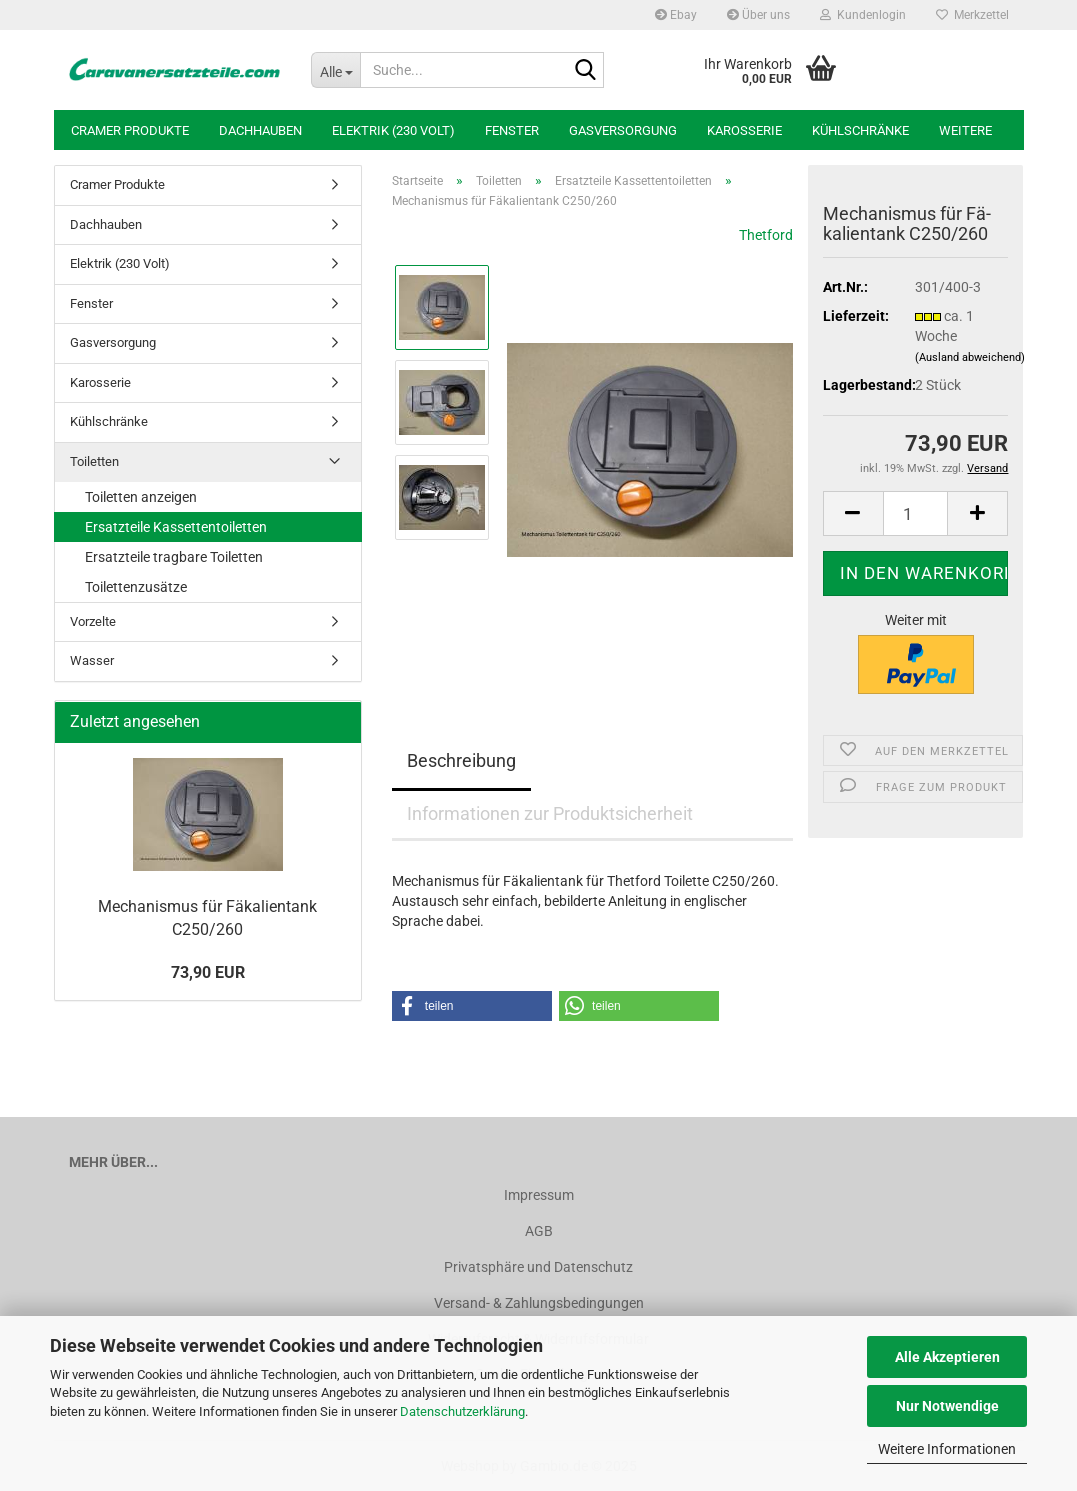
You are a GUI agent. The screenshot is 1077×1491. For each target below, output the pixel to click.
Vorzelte (93, 621)
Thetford (766, 235)
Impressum (539, 1195)
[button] (853, 513)
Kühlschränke (860, 130)
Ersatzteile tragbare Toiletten (174, 557)
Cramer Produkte (130, 130)
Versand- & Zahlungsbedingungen (539, 1303)
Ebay (676, 15)
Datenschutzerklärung (462, 1411)
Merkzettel (972, 15)
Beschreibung (461, 760)
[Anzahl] (916, 513)
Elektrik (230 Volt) (393, 130)
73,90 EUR (208, 972)
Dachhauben (260, 130)
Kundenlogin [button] (863, 15)
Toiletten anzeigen (141, 497)
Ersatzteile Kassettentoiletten (176, 527)
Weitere (965, 130)
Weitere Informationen (947, 1449)
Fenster (512, 130)
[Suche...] (335, 70)
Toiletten (94, 461)
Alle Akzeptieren (947, 1357)
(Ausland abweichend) (970, 357)
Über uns (758, 15)
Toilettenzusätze (136, 587)
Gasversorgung (623, 130)
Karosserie (744, 130)
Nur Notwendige (947, 1406)
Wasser (92, 660)
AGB (539, 1231)
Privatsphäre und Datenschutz (538, 1267)
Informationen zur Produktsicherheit (550, 813)
